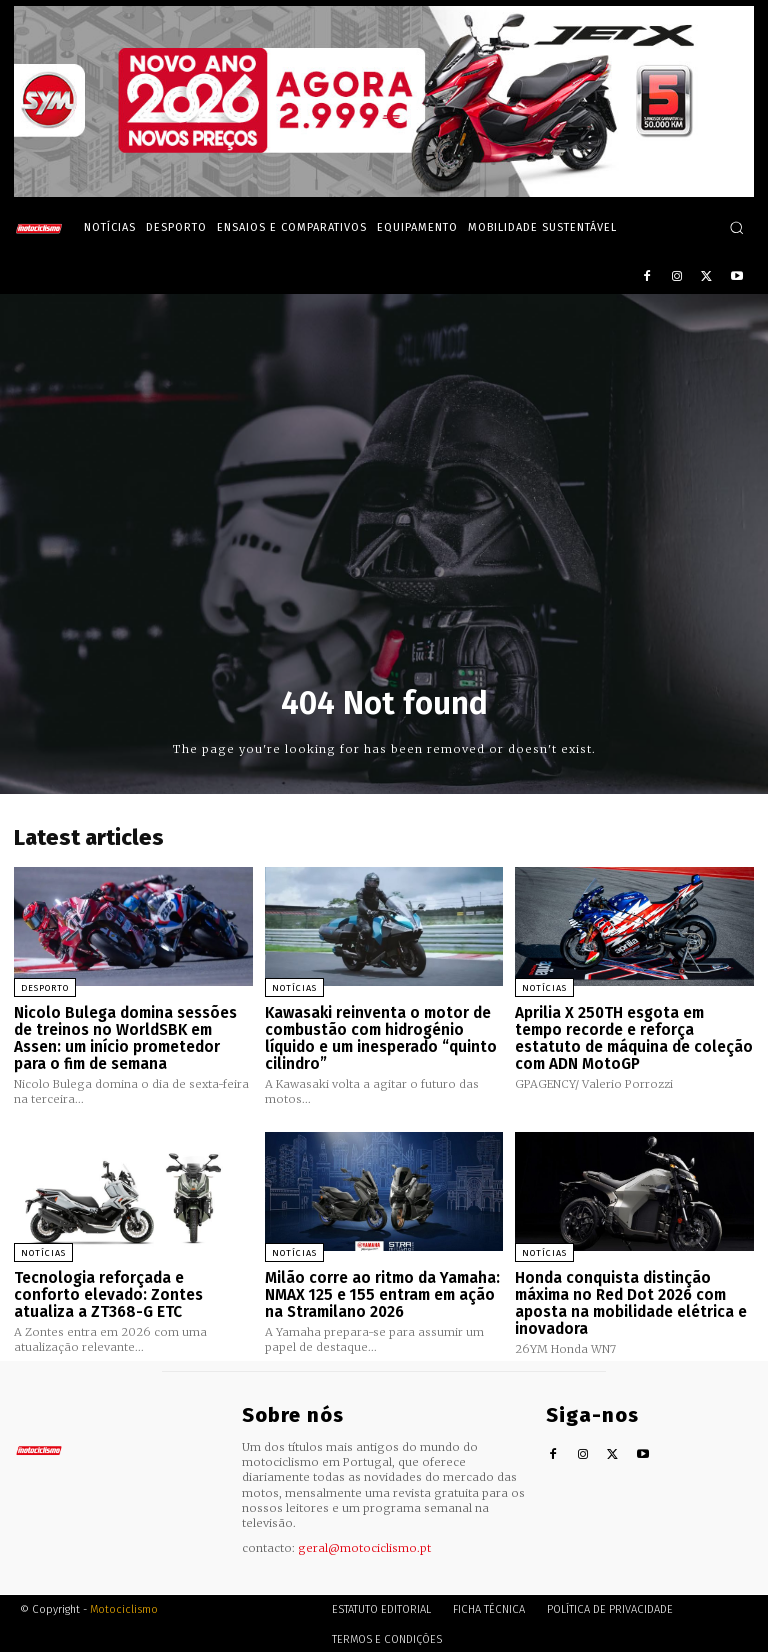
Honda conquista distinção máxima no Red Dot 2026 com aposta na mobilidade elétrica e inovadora (631, 1302)
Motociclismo (124, 1606)
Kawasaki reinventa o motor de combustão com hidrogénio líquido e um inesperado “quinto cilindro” (381, 1038)
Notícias (294, 988)
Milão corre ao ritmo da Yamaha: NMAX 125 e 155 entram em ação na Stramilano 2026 (382, 1293)
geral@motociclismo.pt (364, 1544)
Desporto (45, 988)
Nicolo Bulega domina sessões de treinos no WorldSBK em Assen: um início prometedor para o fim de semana (125, 1038)
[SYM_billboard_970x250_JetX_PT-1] (384, 192)
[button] (736, 227)
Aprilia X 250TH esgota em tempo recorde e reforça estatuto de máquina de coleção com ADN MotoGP (634, 1038)
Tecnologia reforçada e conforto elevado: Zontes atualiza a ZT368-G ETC (108, 1293)
